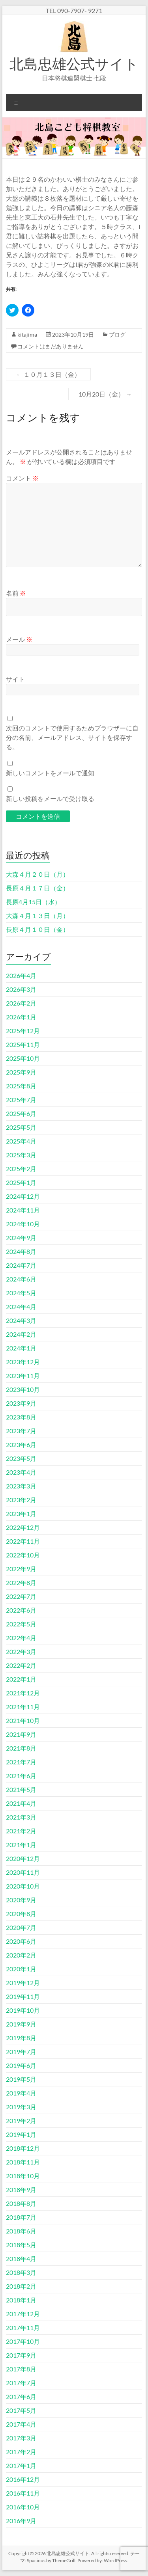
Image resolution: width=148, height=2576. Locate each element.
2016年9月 (21, 2520)
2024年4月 (21, 1306)
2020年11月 (23, 1872)
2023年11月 (23, 1375)
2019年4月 (21, 2093)
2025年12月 (23, 1030)
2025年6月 (21, 1113)
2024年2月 (21, 1334)
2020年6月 (21, 1941)
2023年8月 (21, 1417)
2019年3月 (21, 2106)
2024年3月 (21, 1320)
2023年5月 (21, 1458)
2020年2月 (21, 1955)
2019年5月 (21, 2079)
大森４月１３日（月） (37, 915)
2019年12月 (23, 1982)
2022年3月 (21, 1651)
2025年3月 (21, 1155)
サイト (15, 679)
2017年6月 (21, 2396)
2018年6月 (21, 2231)
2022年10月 (23, 1555)
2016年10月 (23, 2507)
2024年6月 (21, 1279)
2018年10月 (23, 2175)
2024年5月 (21, 1292)
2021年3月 (21, 1817)
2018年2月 (21, 2286)
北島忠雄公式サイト (74, 63)
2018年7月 (21, 2217)
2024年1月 (21, 1348)
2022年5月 (21, 1624)
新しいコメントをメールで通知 (50, 773)
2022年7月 (21, 1596)
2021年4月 (21, 1803)
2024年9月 (21, 1237)
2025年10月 (23, 1058)
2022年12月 (23, 1527)
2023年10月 (23, 1389)
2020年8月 (21, 1913)
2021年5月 (21, 1789)
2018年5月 (21, 2244)
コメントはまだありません (50, 346)
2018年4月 (21, 2258)
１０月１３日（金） (48, 374)
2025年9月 (21, 1072)
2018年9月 (21, 2189)
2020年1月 (21, 1969)
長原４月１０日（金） (37, 929)
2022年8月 (21, 1582)
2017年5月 (21, 2410)
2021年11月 (23, 1706)
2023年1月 (21, 1513)
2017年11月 (23, 2327)
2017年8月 (21, 2369)
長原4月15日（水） (33, 901)
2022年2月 (21, 1665)
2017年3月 (21, 2438)
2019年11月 (23, 1996)
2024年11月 (23, 1210)
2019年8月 (21, 2037)
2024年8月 (21, 1251)
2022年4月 (21, 1637)
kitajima (27, 334)
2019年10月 (23, 2010)
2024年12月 (23, 1196)
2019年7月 (21, 2051)
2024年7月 (21, 1265)
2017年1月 (21, 2465)
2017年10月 (23, 2341)
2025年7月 (21, 1099)
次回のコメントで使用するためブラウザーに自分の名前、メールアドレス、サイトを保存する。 (72, 737)
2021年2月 (21, 1831)
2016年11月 (23, 2493)
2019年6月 (21, 2065)
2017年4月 (21, 2424)
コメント (22, 478)
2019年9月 (21, 2024)
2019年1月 (21, 2134)
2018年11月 (23, 2162)
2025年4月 (21, 1141)
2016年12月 (23, 2479)
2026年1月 (21, 1017)
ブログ (117, 334)
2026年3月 (21, 989)
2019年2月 (21, 2120)
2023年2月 (21, 1499)
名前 (16, 593)
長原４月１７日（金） (37, 888)
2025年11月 (23, 1044)
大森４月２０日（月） (37, 874)
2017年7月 (21, 2382)
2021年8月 (21, 1748)
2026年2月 (21, 1003)
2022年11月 (23, 1541)
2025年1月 (21, 1182)
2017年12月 (23, 2313)
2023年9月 (21, 1403)
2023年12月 (23, 1361)
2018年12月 (23, 2148)
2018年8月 (21, 2203)
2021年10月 (23, 1720)
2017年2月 (21, 2451)
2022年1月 (21, 1679)
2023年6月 (21, 1444)
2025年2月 (21, 1168)
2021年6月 (21, 1775)
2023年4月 (21, 1472)
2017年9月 (21, 2355)
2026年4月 (21, 975)
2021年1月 (21, 1844)
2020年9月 (21, 1900)
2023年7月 (21, 1430)
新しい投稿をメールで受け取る (50, 798)
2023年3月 (21, 1486)
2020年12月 (23, 1858)
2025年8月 (21, 1086)
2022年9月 (21, 1568)
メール (19, 639)
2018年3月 (21, 2272)
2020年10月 (23, 1886)
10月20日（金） (105, 394)
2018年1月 (21, 2300)
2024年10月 (23, 1223)
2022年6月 (21, 1610)
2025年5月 (21, 1127)
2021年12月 (23, 1693)
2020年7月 (21, 1927)
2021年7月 (21, 1762)
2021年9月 (21, 1734)
